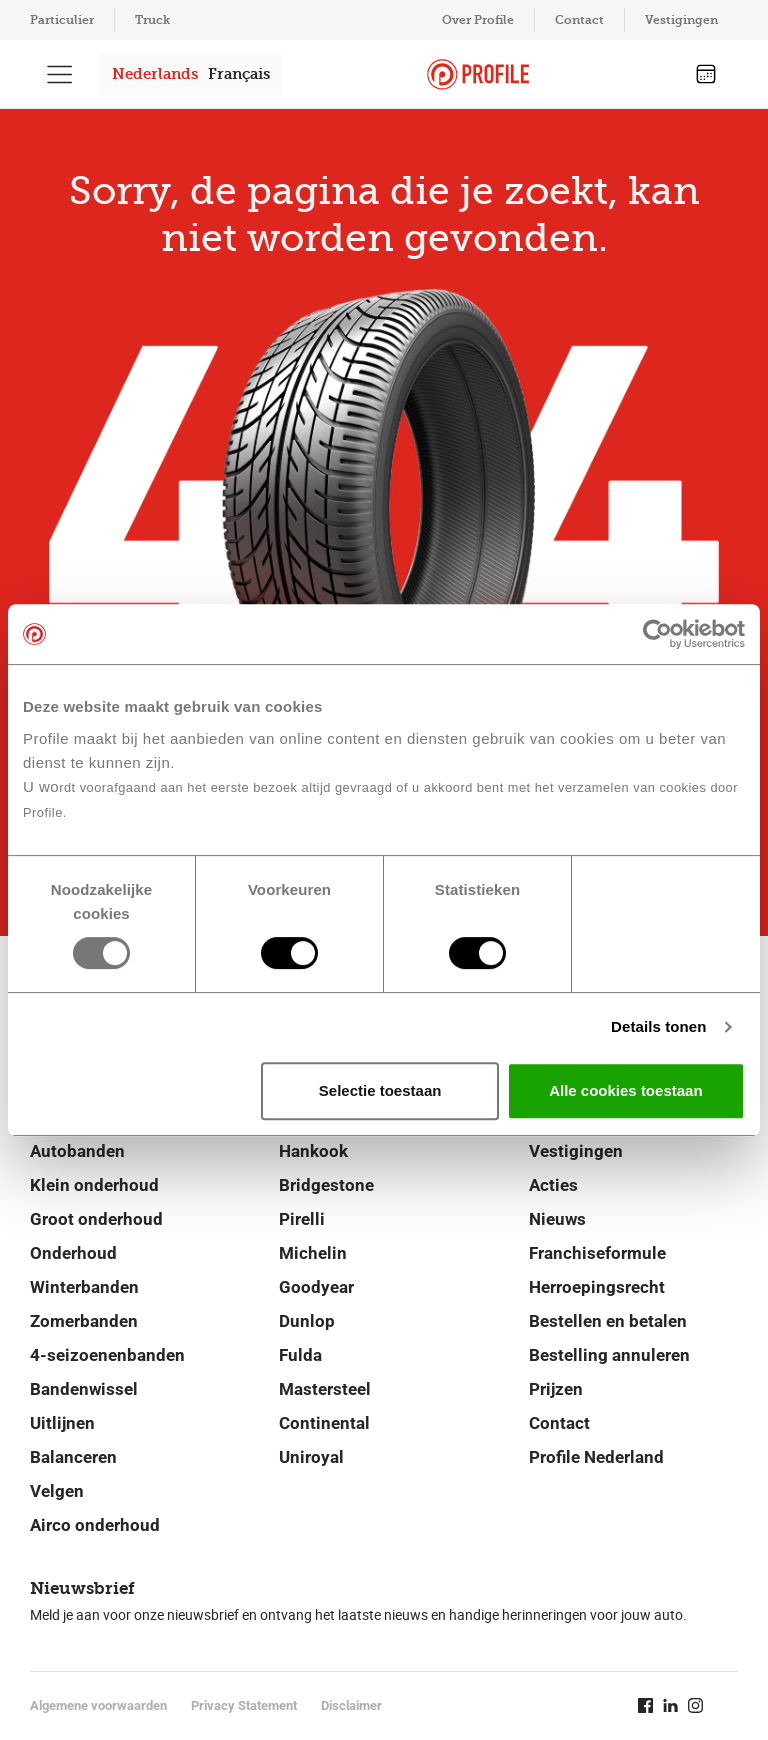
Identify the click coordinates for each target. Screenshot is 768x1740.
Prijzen (556, 1389)
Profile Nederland (596, 1457)
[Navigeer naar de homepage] (478, 74)
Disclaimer (351, 1705)
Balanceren (73, 1457)
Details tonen (658, 1026)
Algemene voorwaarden (98, 1705)
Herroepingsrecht (597, 1287)
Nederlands (155, 74)
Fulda (300, 1355)
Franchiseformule (597, 1253)
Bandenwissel (84, 1389)
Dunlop (307, 1321)
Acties (553, 1185)
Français (239, 74)
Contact (579, 20)
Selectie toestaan (380, 1090)
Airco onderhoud (95, 1525)
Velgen (57, 1491)
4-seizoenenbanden (107, 1355)
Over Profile (478, 20)
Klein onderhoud (94, 1185)
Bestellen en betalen (608, 1321)
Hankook (313, 1151)
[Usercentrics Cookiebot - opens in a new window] (657, 634)
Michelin (313, 1253)
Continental (324, 1423)
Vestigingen (681, 20)
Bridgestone (326, 1185)
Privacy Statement (244, 1705)
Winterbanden (84, 1287)
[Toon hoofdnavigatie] (60, 74)
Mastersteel (325, 1389)
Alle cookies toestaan (625, 1090)
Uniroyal (311, 1457)
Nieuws (557, 1219)
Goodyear (316, 1287)
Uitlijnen (62, 1423)
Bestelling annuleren (609, 1355)
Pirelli (302, 1219)
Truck (152, 20)
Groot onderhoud (96, 1219)
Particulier (62, 20)
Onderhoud (73, 1253)
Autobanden (77, 1151)
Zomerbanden (84, 1321)
